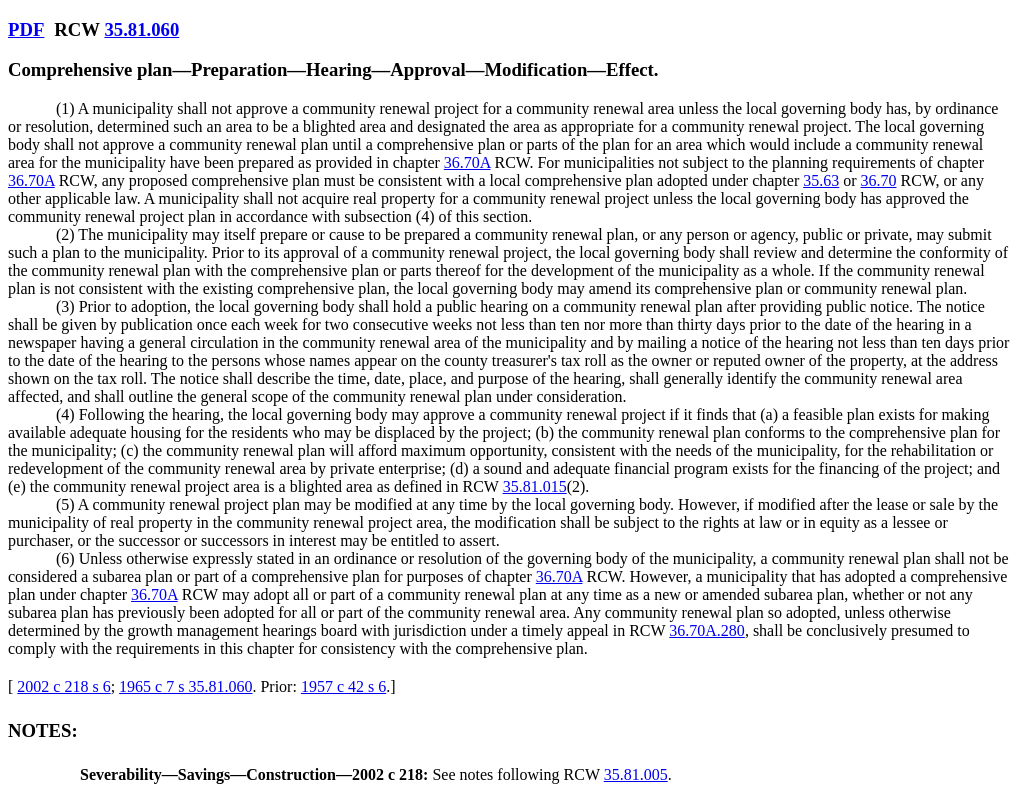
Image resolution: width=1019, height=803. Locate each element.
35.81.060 (141, 29)
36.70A (467, 162)
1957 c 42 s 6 (343, 686)
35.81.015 (535, 486)
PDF (26, 29)
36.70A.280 (707, 630)
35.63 (821, 180)
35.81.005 (636, 774)
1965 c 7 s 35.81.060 (185, 686)
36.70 (879, 180)
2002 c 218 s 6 (63, 686)
